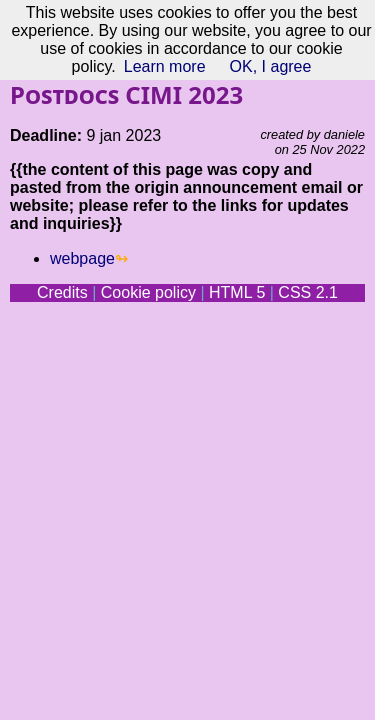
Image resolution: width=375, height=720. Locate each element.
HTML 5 (237, 292)
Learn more (165, 66)
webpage (82, 258)
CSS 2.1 (308, 292)
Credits (62, 292)
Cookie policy (148, 292)
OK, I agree (271, 66)
